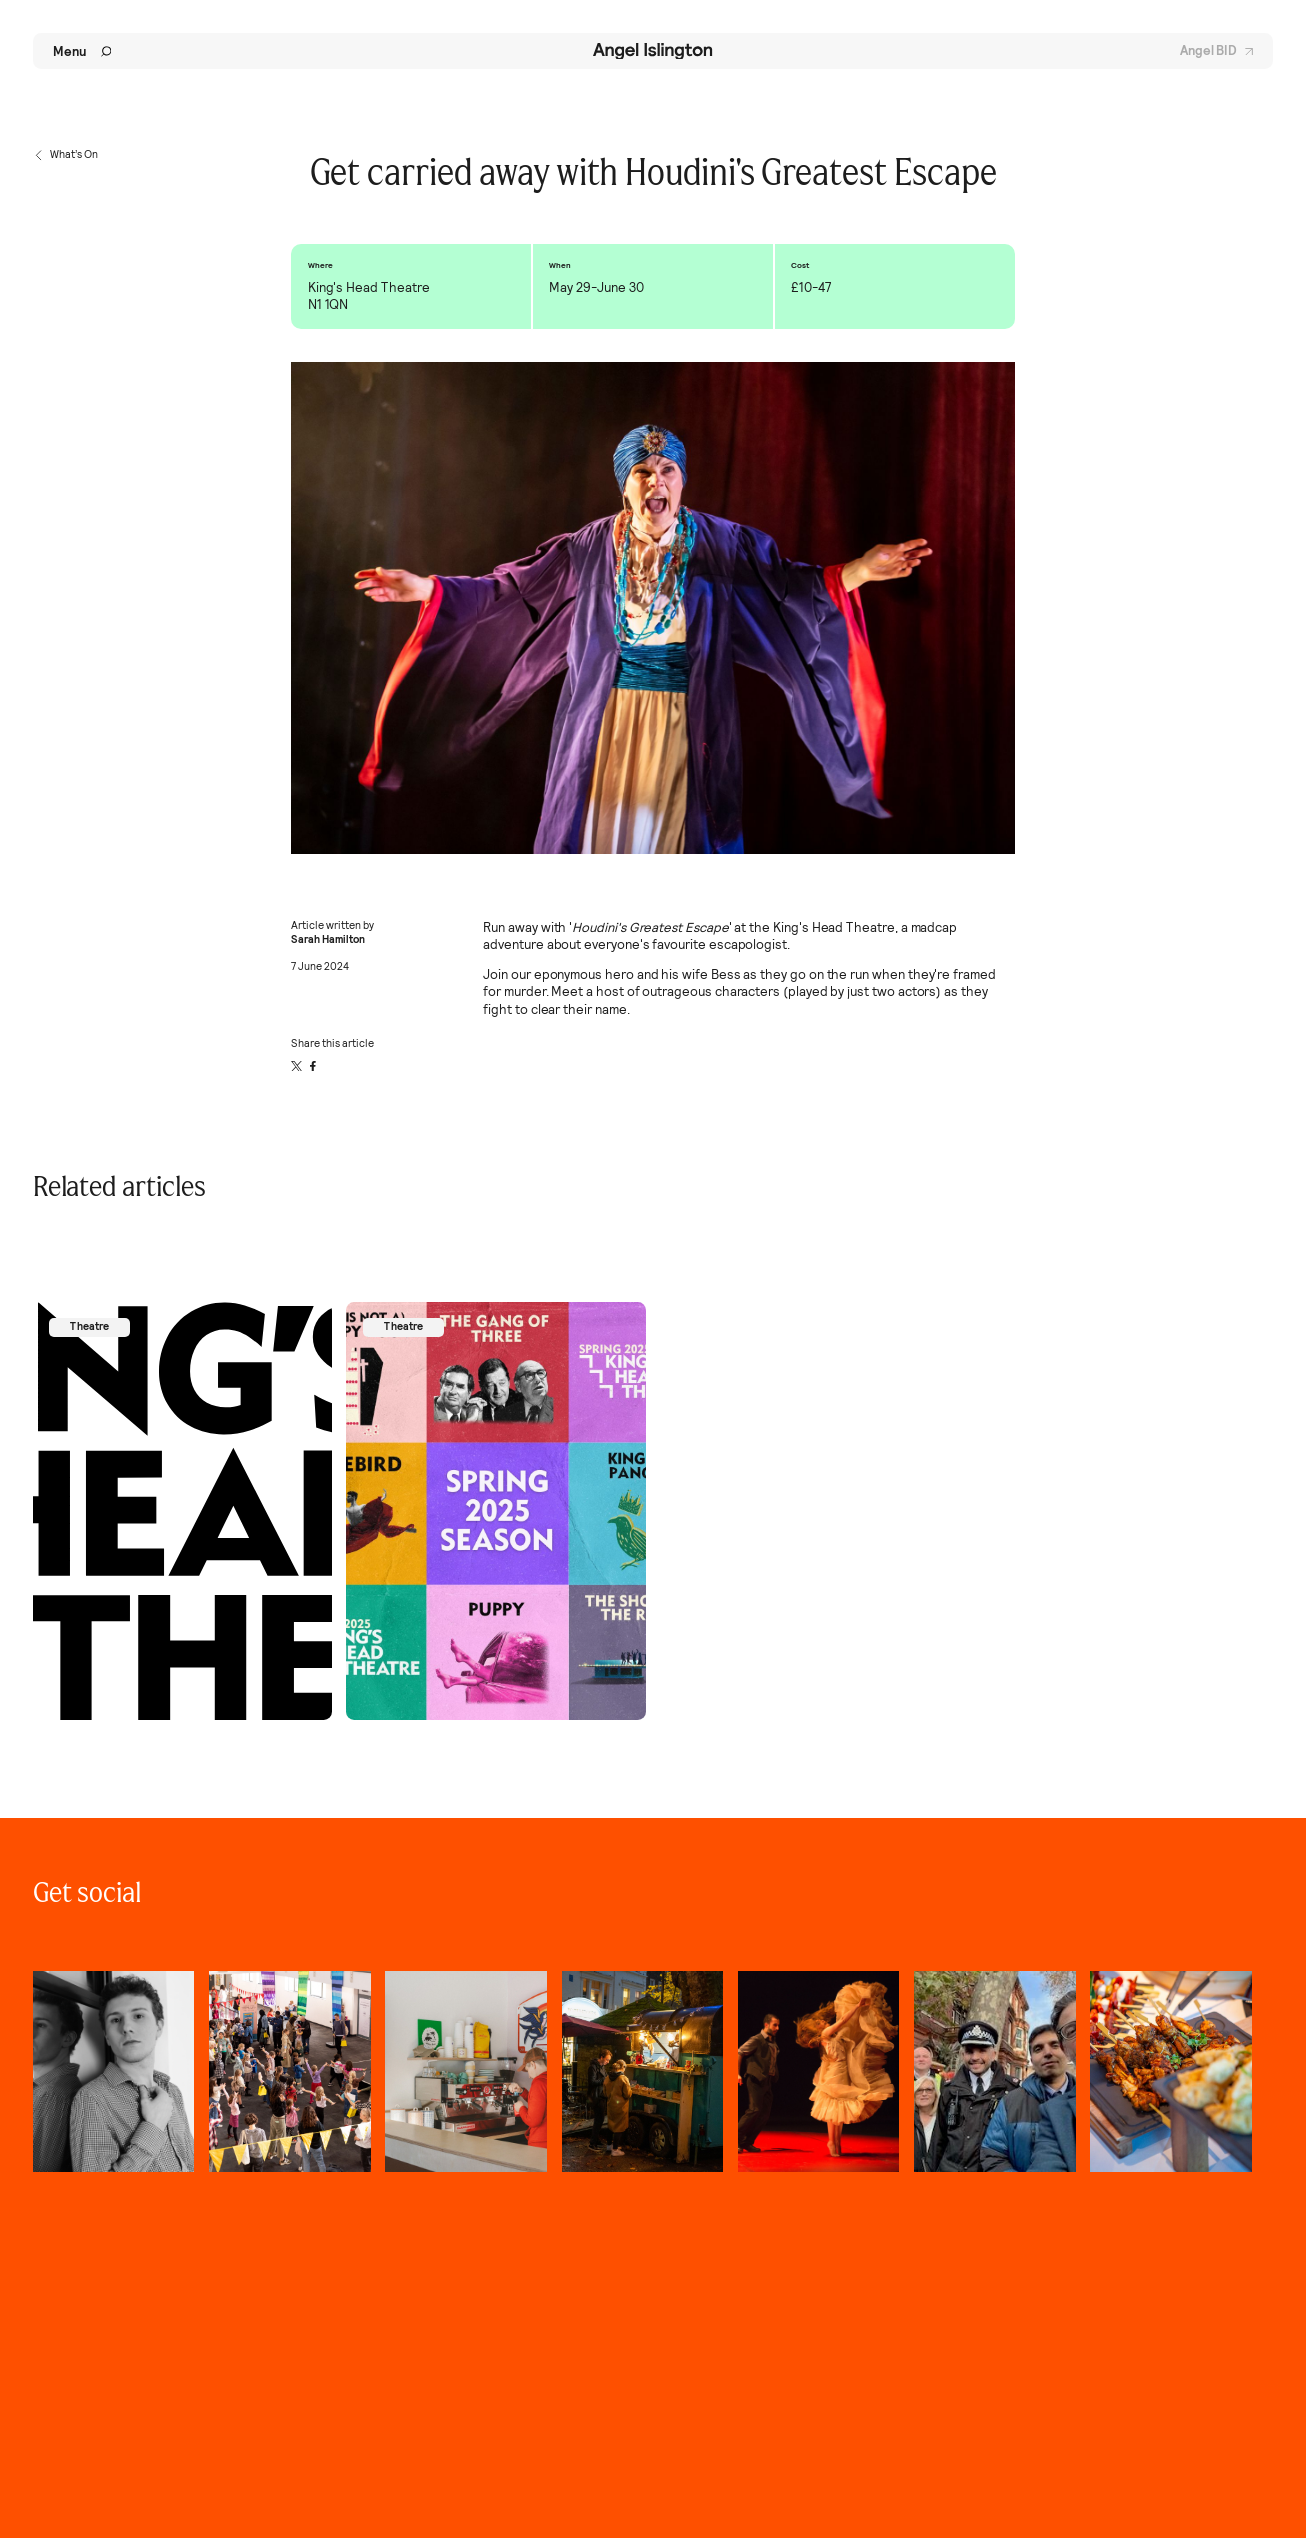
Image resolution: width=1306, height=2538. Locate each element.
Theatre (89, 1326)
